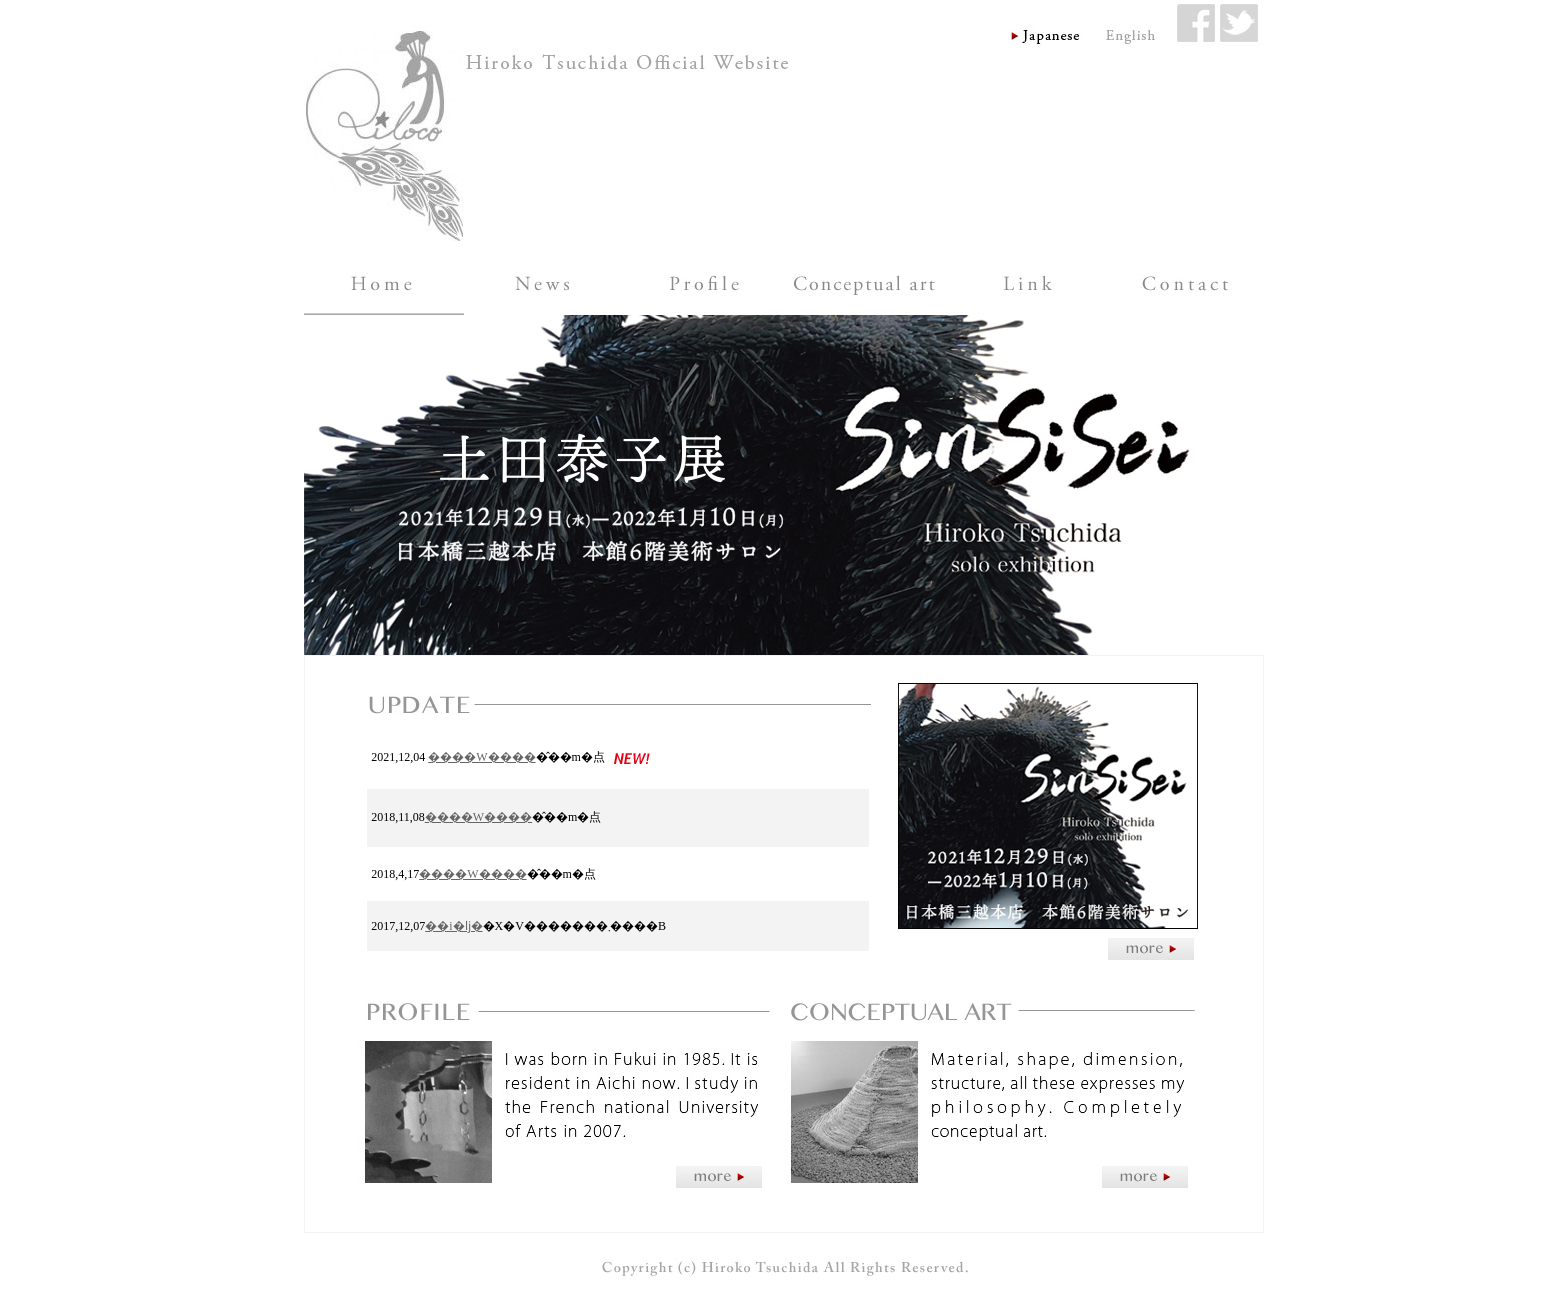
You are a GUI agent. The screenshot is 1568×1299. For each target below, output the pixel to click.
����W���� (481, 757)
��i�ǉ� (453, 926)
